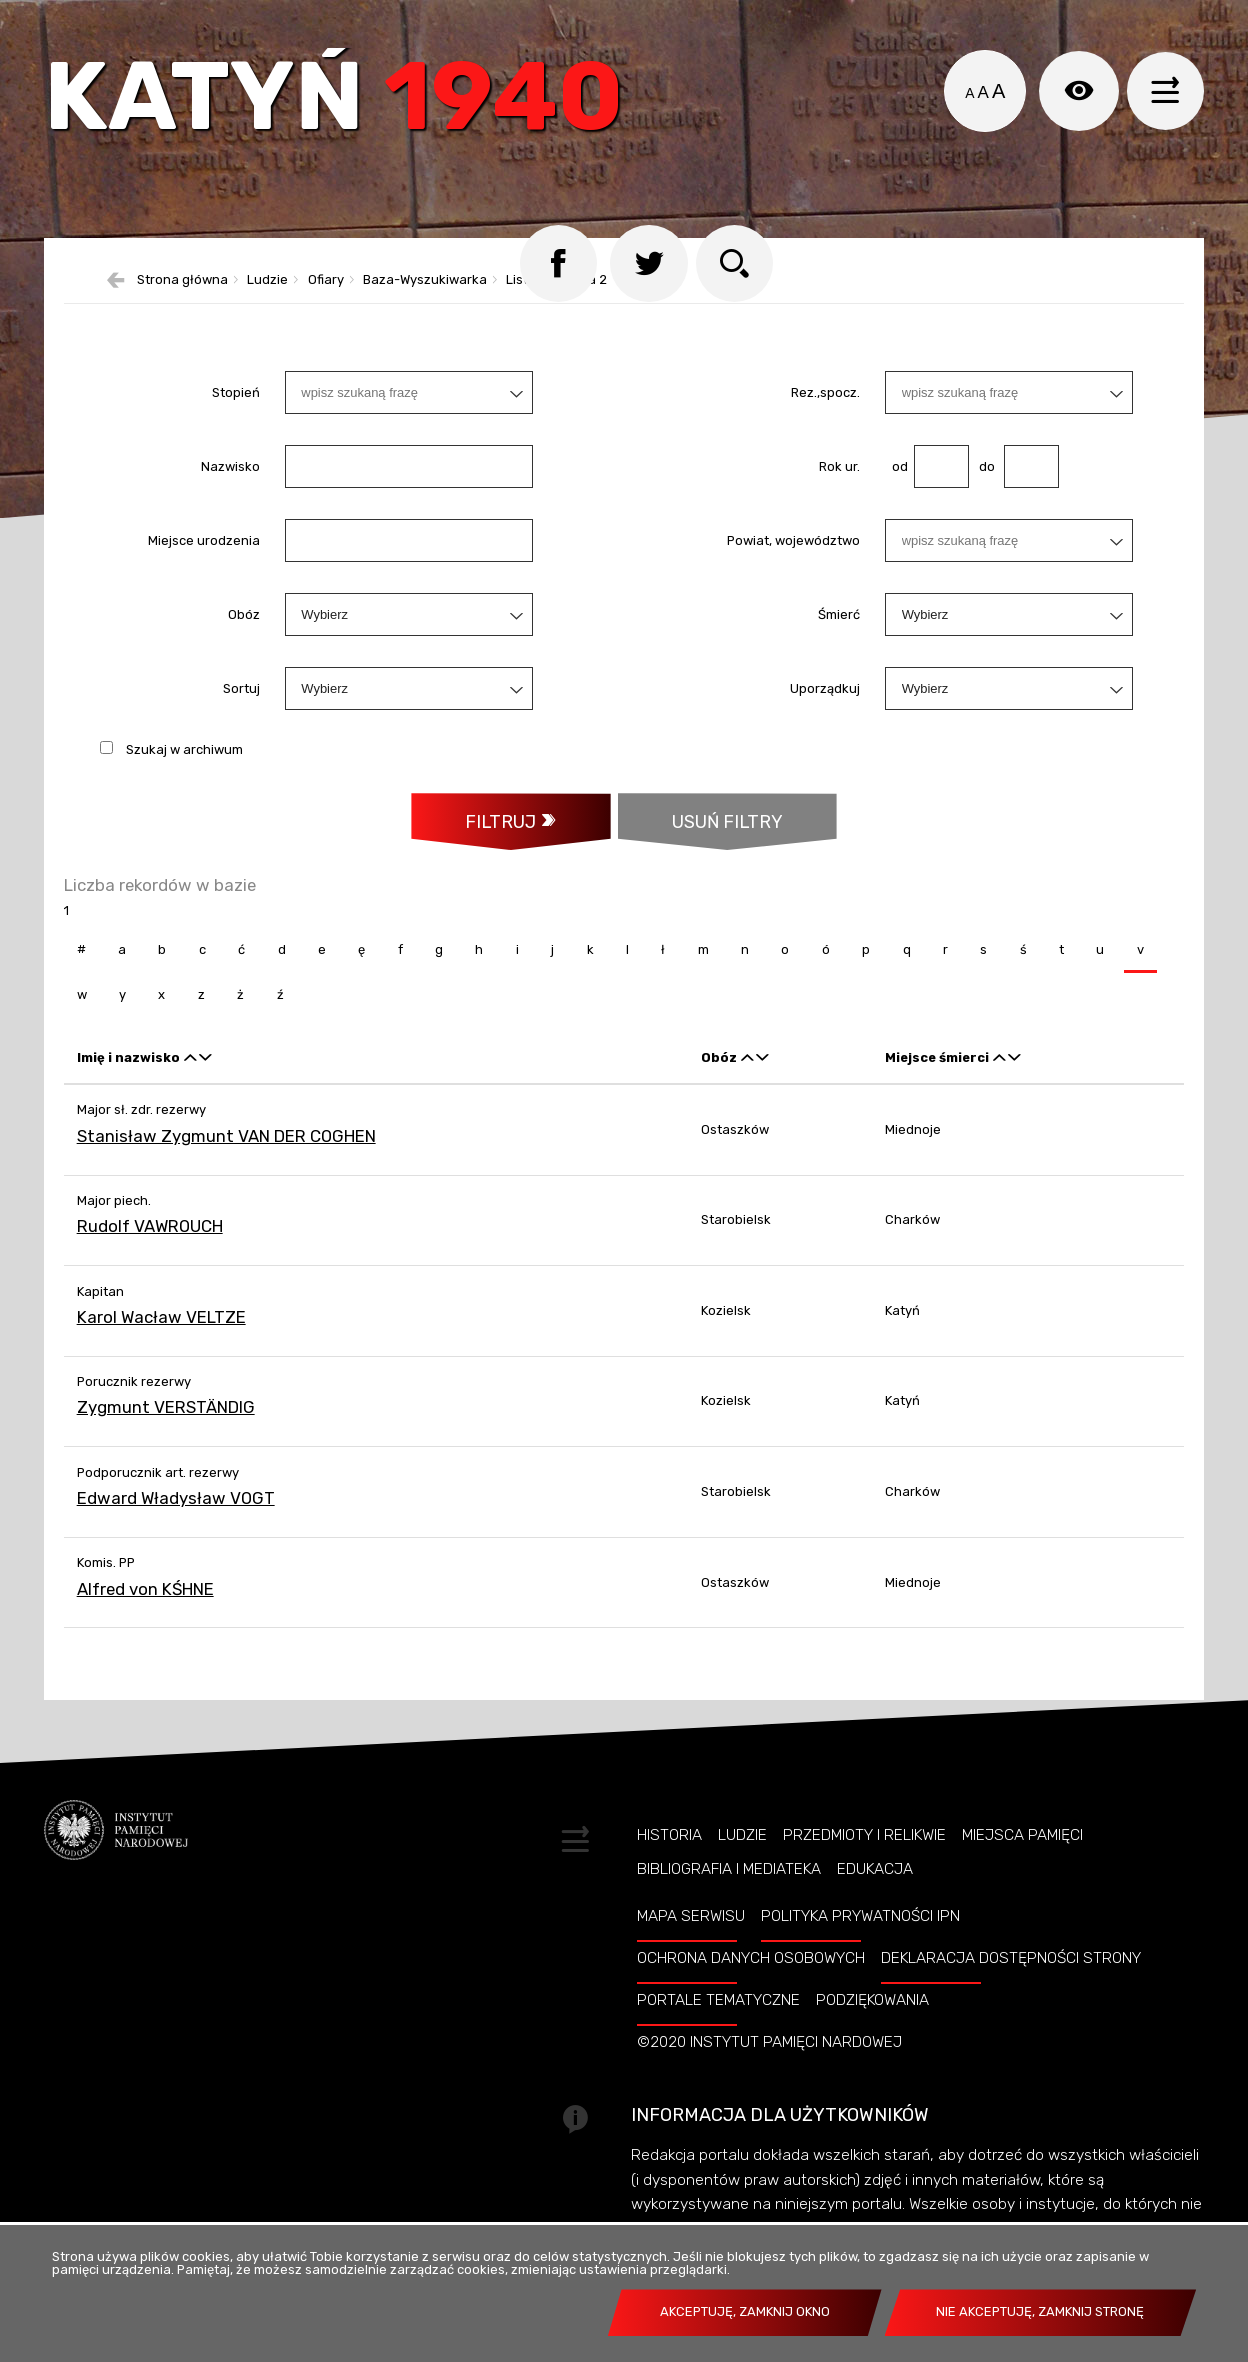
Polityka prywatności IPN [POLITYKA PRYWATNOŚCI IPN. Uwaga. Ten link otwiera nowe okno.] (860, 1951)
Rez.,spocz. (825, 424)
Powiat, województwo (793, 572)
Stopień (236, 424)
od (896, 498)
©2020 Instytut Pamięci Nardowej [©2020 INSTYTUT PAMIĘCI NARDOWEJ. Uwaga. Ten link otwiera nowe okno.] (769, 2076)
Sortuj (241, 720)
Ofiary (326, 312)
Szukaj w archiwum (184, 781)
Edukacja (875, 1903)
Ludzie (267, 312)
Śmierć (839, 646)
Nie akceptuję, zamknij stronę (1040, 2311)
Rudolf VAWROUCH (150, 1260)
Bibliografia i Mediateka (729, 1903)
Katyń (348, 104)
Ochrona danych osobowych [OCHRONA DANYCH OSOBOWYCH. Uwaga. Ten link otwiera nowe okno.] (751, 1993)
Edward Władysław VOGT (176, 1532)
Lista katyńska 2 (556, 312)
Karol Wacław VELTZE (161, 1351)
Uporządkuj (825, 720)
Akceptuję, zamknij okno (745, 2311)
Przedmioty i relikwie (864, 1869)
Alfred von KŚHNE (145, 1623)
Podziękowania (872, 2034)
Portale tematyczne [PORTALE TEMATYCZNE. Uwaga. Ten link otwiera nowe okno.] (718, 2034)
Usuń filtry (701, 845)
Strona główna (182, 312)
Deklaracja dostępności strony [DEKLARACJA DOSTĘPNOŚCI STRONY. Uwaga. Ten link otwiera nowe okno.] (1011, 1993)
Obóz (244, 646)
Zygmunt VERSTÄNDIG (166, 1442)
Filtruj (499, 854)
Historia (669, 1869)
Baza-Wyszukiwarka (425, 312)
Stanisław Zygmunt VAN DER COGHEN (226, 1170)
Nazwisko (230, 498)
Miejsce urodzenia (204, 572)
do (981, 498)
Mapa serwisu (691, 1951)
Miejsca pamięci (1022, 1869)
